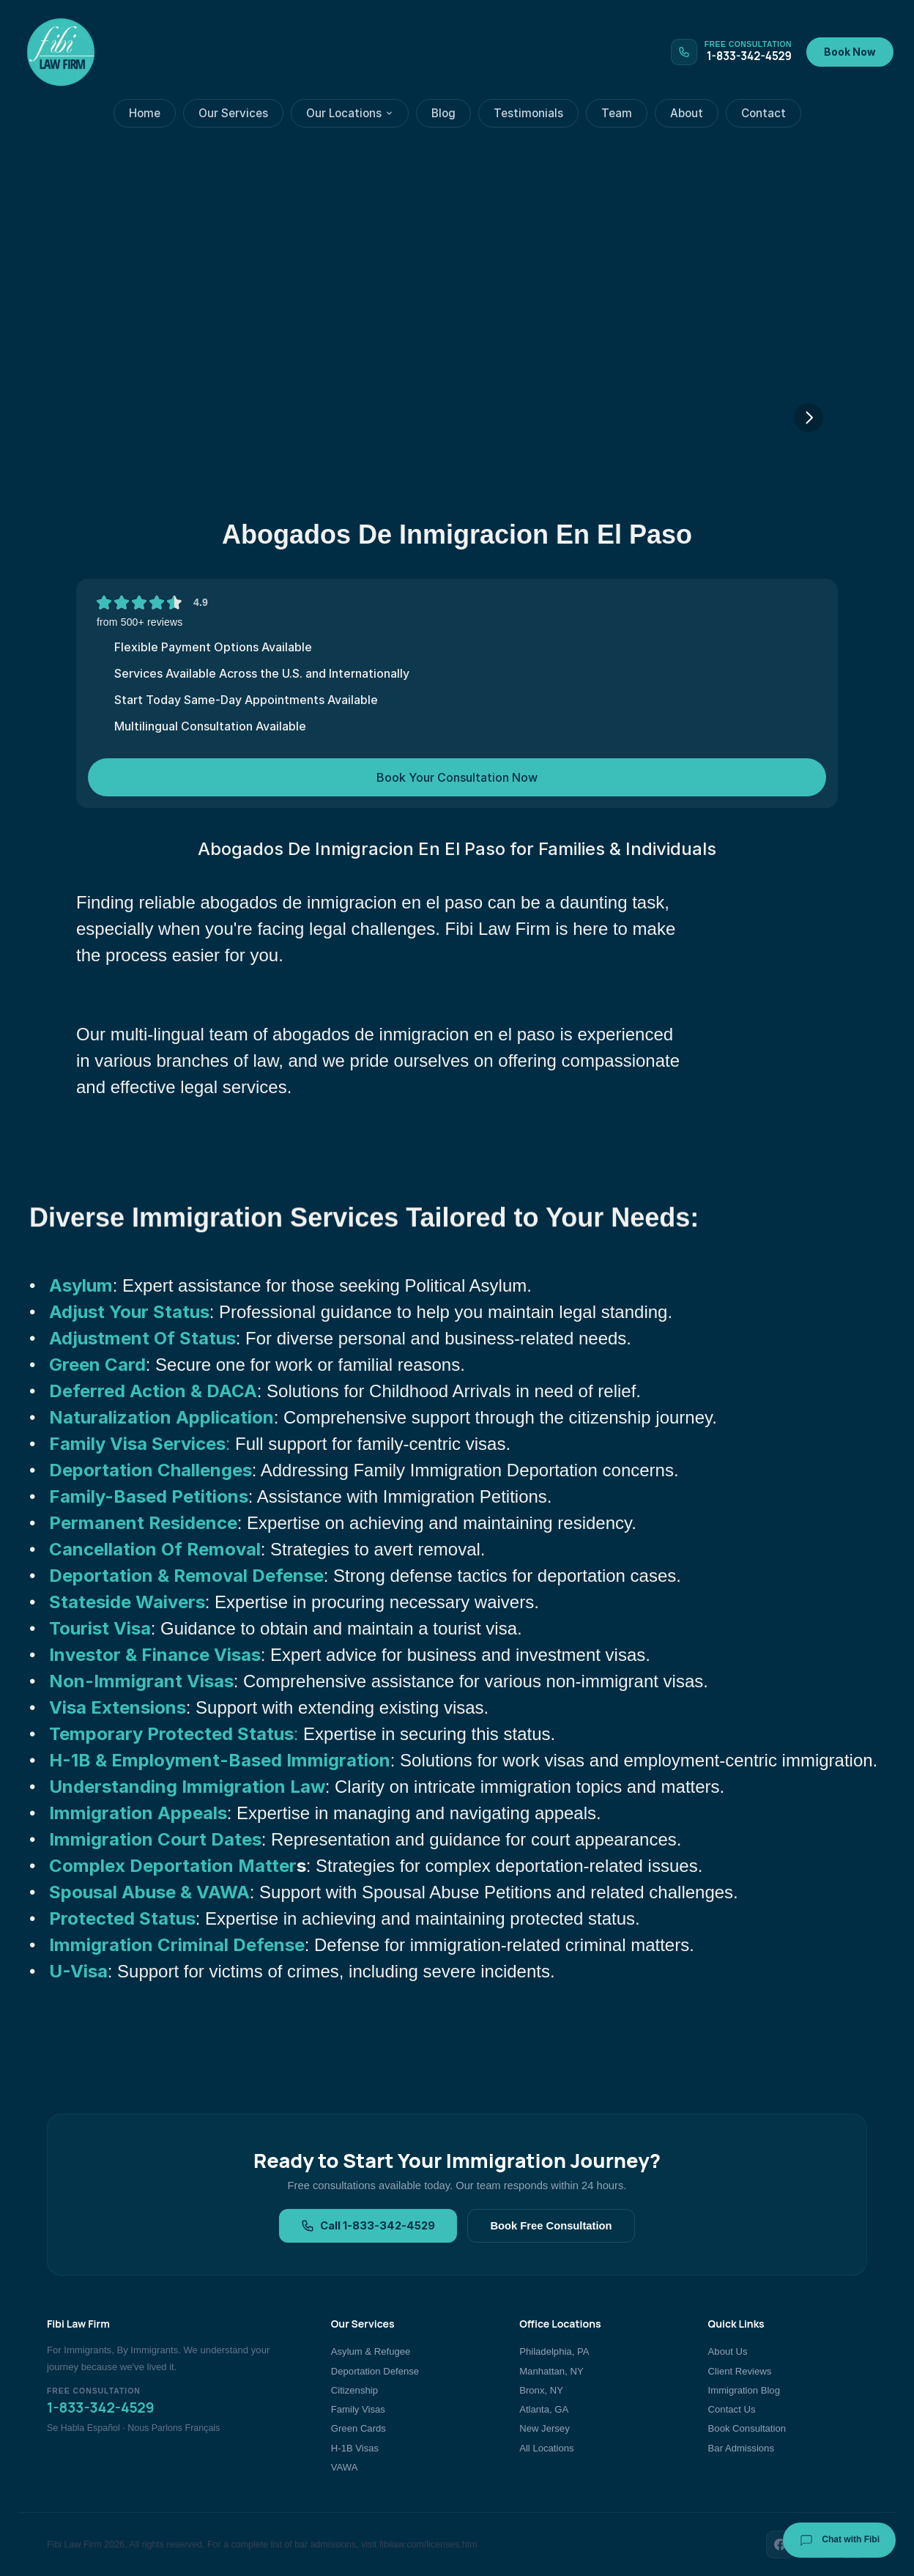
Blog (443, 113)
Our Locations (349, 113)
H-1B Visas (355, 2448)
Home (144, 113)
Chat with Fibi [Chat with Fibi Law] (839, 2540)
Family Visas (358, 2409)
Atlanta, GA (543, 2409)
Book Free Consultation (551, 2226)
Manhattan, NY (551, 2371)
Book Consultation (747, 2428)
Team (616, 113)
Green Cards (358, 2428)
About (686, 113)
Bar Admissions (741, 2448)
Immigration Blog (744, 2390)
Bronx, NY (541, 2390)
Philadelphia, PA (554, 2351)
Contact (763, 113)
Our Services (233, 113)
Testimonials (528, 113)
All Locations (546, 2448)
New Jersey (544, 2428)
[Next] (808, 417)
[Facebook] (780, 2544)
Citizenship (354, 2390)
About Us (728, 2351)
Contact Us (732, 2409)
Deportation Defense (375, 2371)
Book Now (850, 52)
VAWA (344, 2467)
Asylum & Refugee (371, 2351)
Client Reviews (740, 2371)
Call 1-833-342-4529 (368, 2225)
